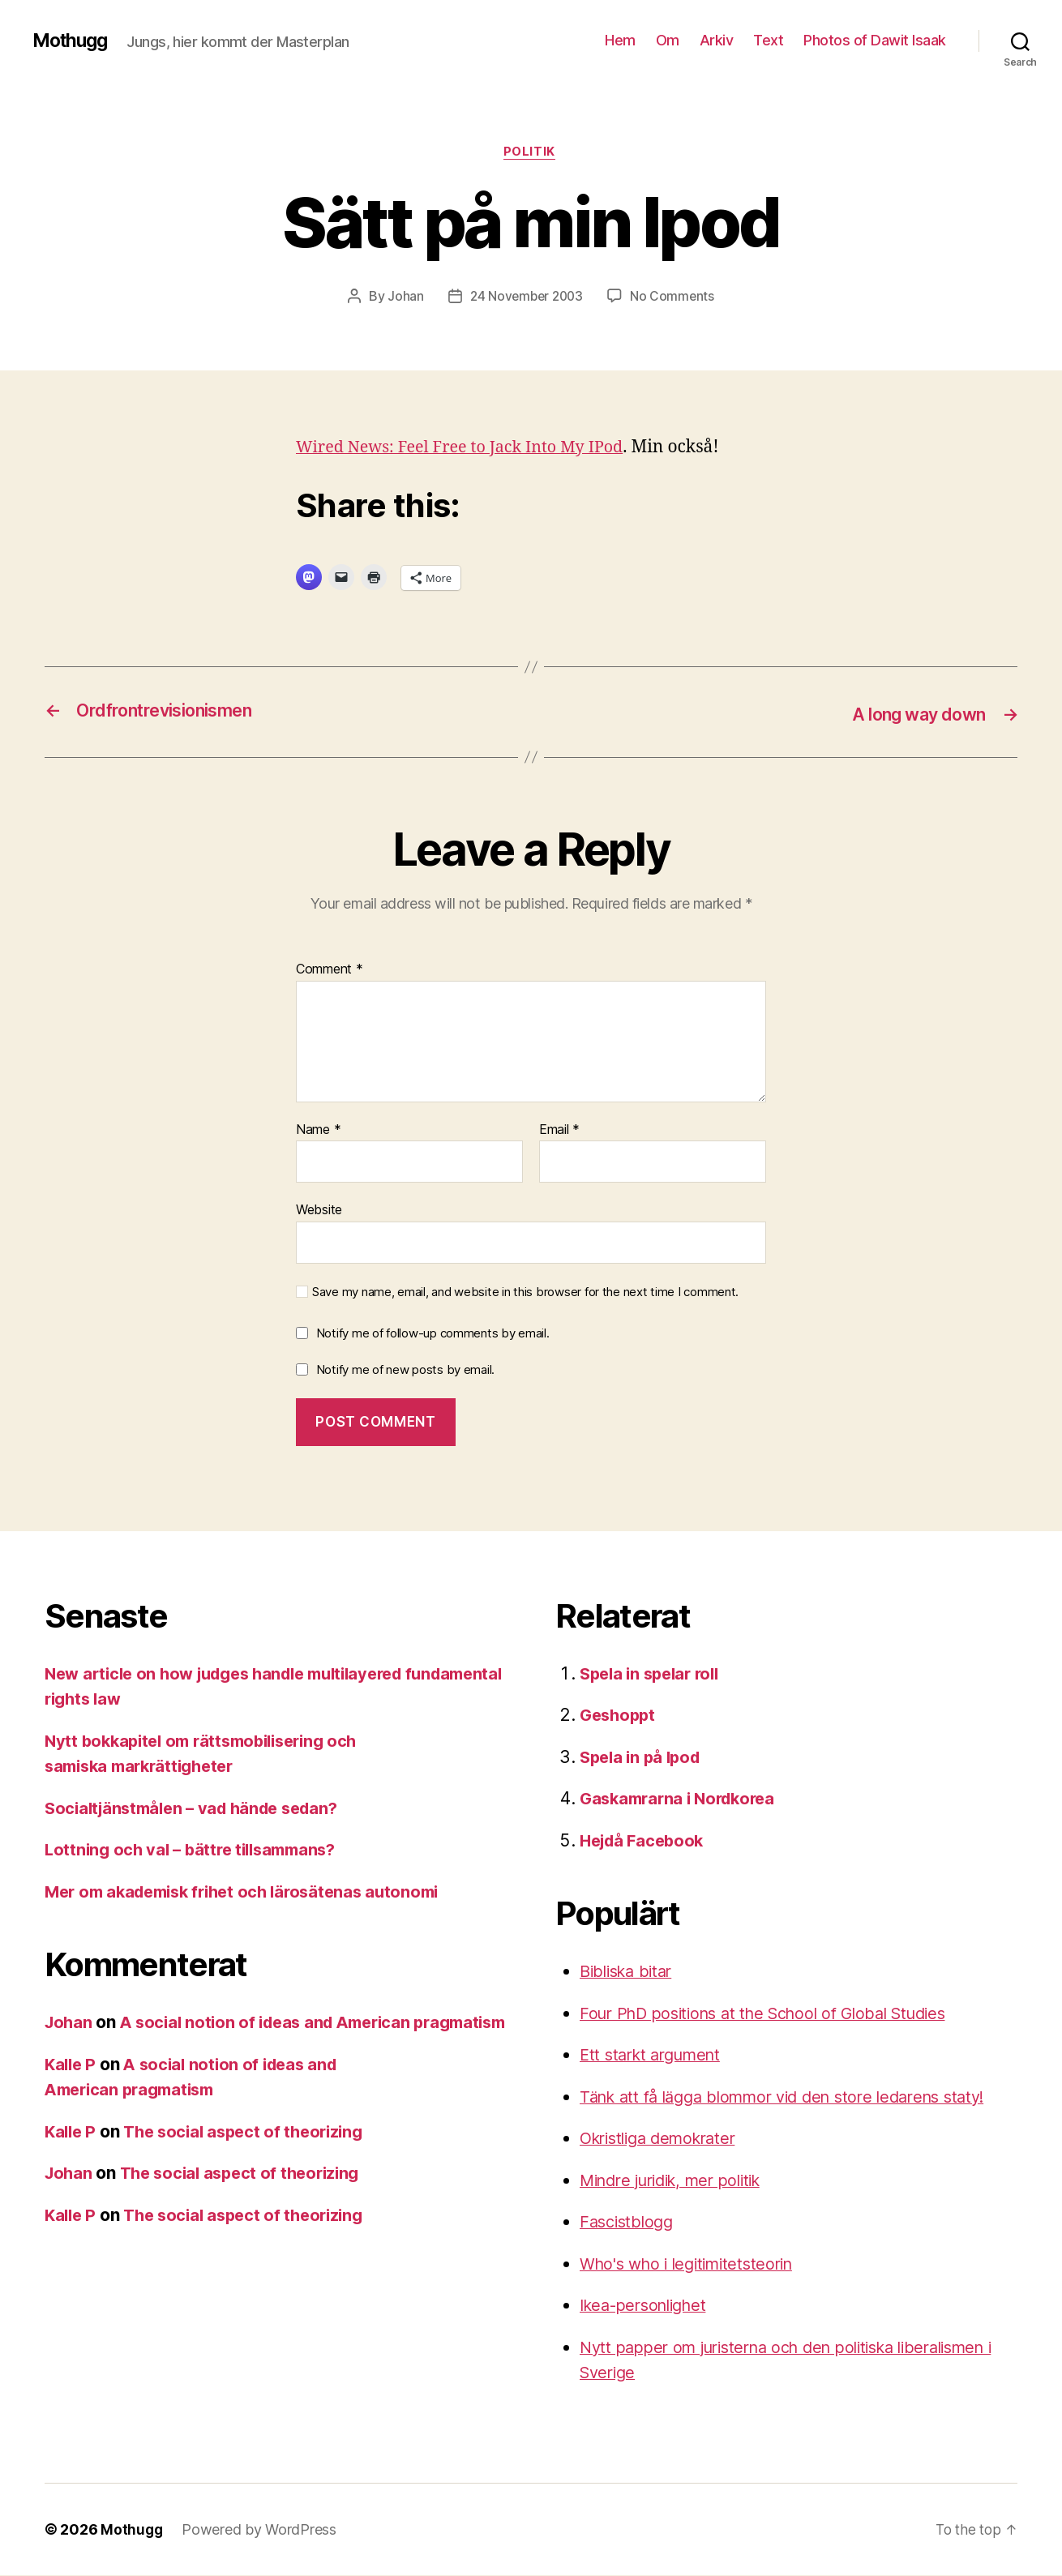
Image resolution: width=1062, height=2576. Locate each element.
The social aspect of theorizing (252, 2157)
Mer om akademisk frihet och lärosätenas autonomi (252, 1892)
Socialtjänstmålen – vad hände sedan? (199, 1809)
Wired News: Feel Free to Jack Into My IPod (469, 449)
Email (559, 1130)
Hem (620, 40)
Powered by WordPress (260, 2530)
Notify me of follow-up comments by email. (433, 1333)
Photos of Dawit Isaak (874, 40)
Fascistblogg (629, 2222)
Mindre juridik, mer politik (679, 2181)
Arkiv (717, 40)
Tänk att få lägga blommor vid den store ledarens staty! (797, 2097)
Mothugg (72, 40)
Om (667, 40)
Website (319, 1210)
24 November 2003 (526, 297)
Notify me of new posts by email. (405, 1370)
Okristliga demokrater (664, 2139)
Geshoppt (620, 1715)
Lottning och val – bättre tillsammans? (197, 1850)
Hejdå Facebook (645, 1841)
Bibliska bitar (630, 1972)
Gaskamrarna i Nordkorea (683, 1799)
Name (318, 1130)
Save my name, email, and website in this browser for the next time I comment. (525, 1293)
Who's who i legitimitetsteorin (694, 2264)
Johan (402, 297)
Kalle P (72, 2090)
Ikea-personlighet (649, 2306)
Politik (531, 153)
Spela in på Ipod (644, 1758)
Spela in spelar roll (654, 1674)
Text (768, 40)
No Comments (674, 297)
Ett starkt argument (656, 2055)
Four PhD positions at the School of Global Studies (776, 2014)
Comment (329, 970)
